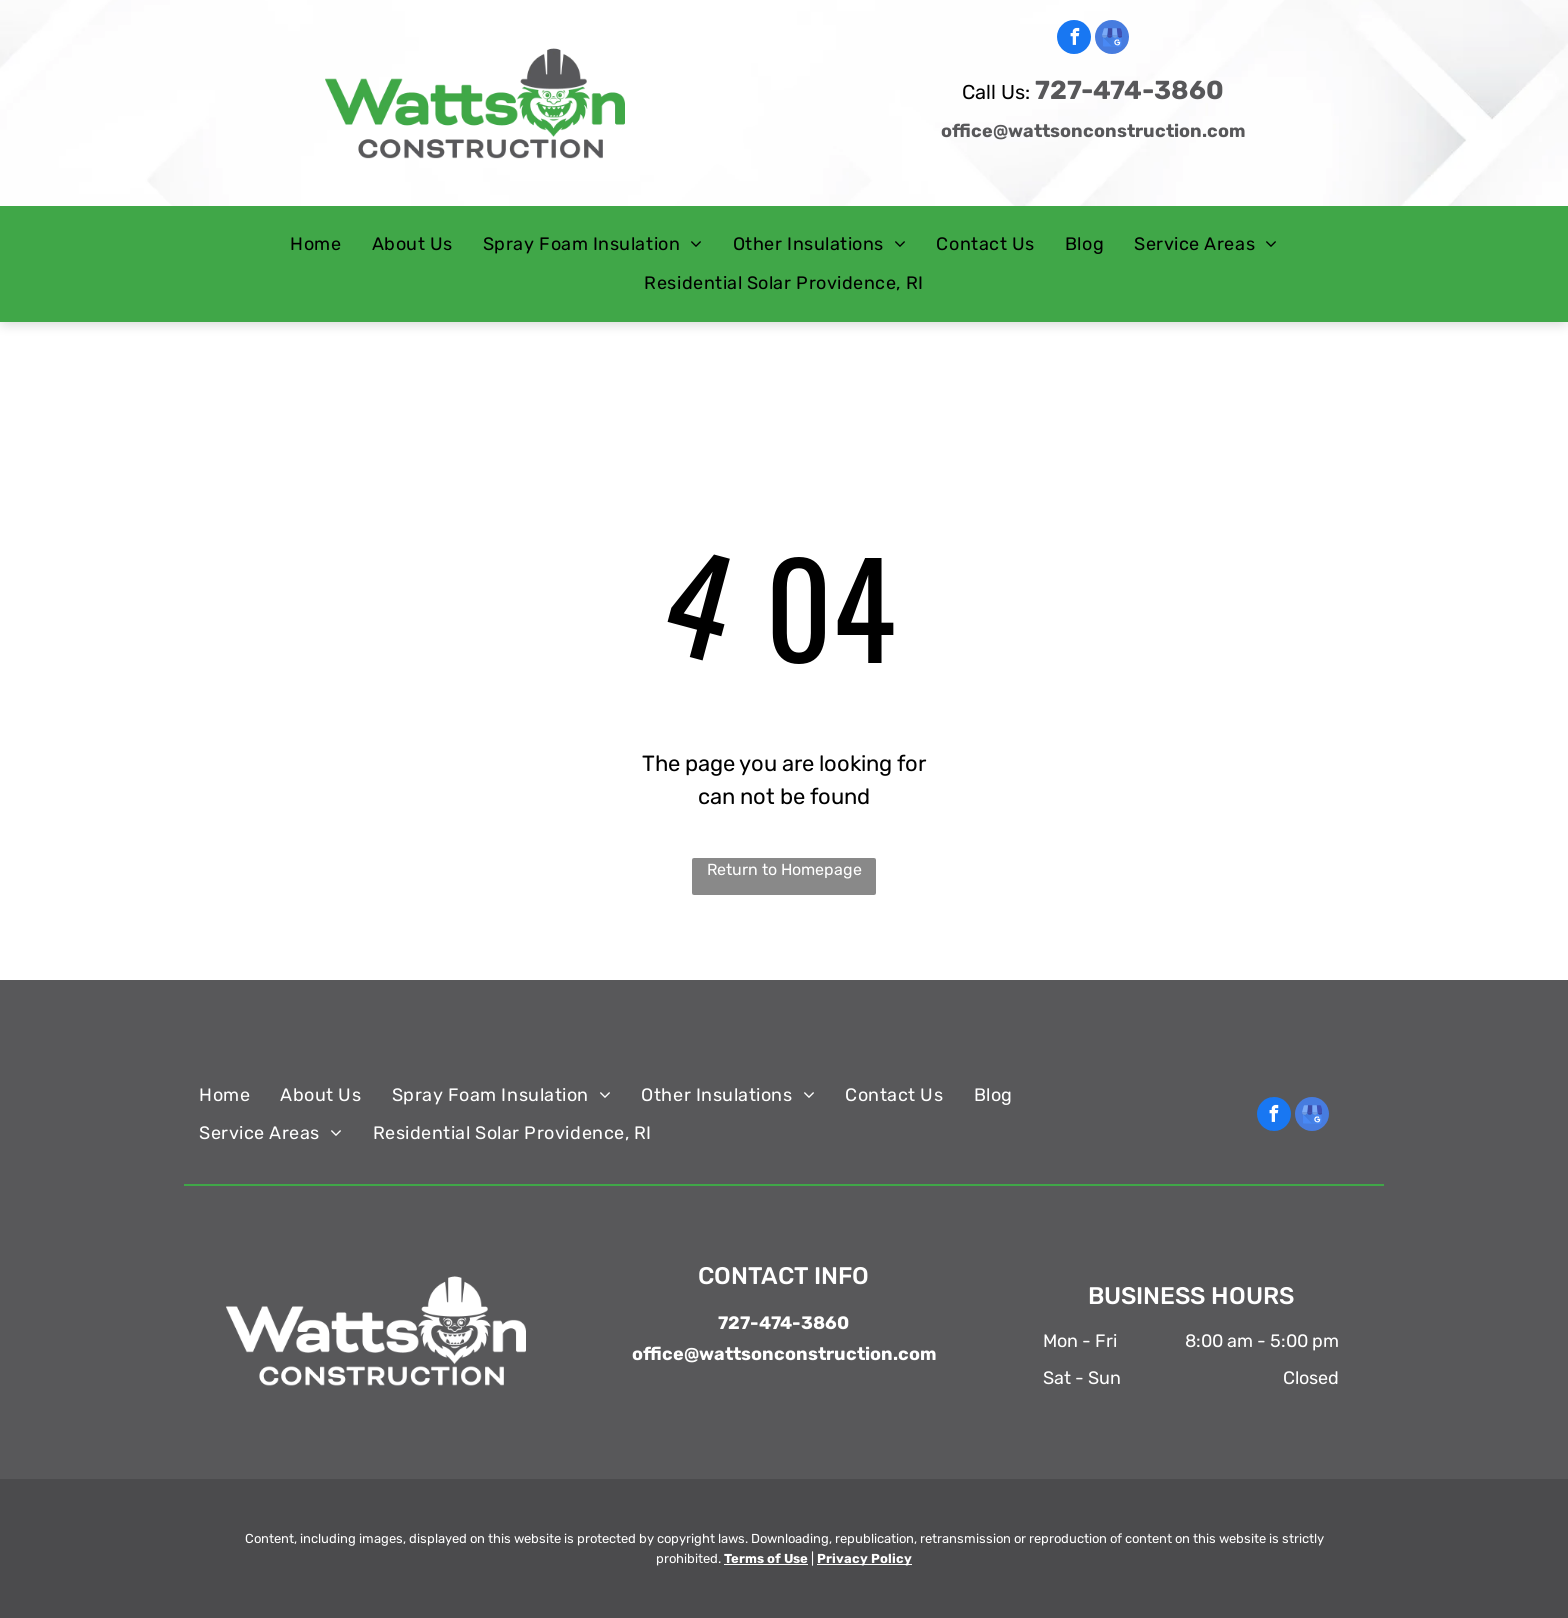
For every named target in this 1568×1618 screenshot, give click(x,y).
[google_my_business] (1112, 39)
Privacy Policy (864, 1558)
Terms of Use (766, 1558)
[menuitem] (315, 245)
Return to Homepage (784, 869)
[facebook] (1074, 39)
